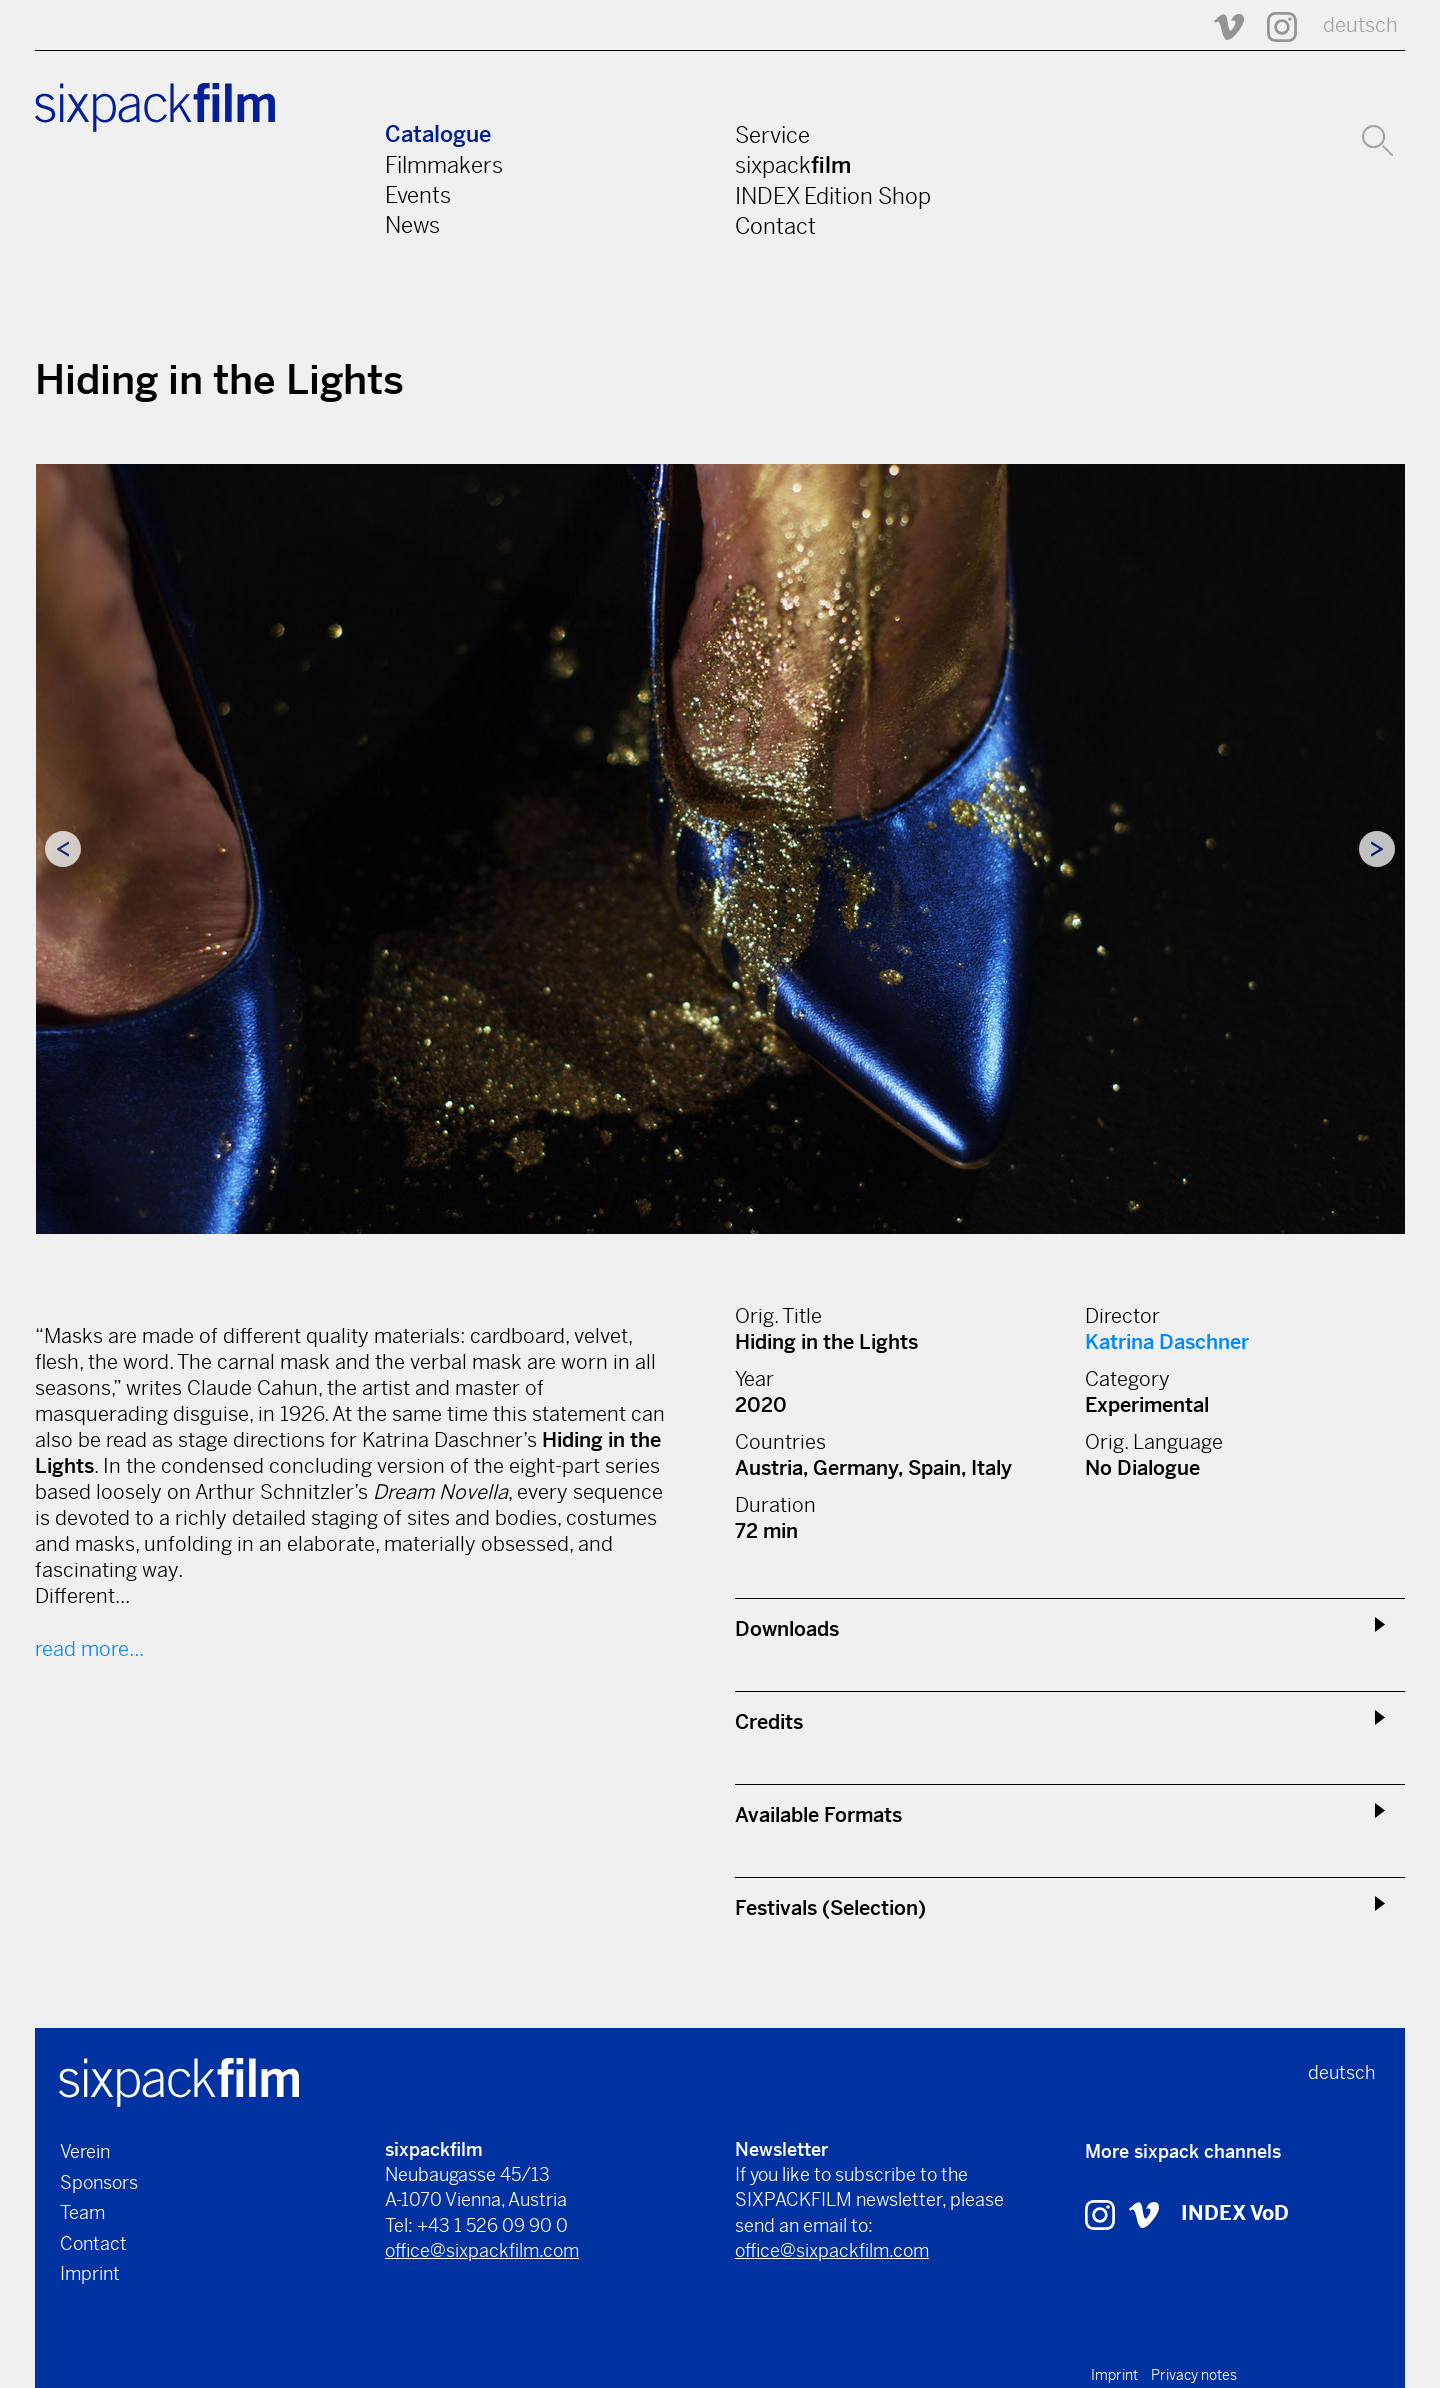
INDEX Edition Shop (833, 196)
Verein (85, 2151)
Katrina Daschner (1167, 1342)
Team (82, 2212)
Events (418, 195)
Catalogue (438, 134)
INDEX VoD (1235, 2213)
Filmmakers (444, 165)
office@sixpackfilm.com (482, 2250)
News (412, 225)
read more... (89, 1649)
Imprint (90, 2273)
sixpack (793, 165)
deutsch (1360, 25)
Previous (63, 849)
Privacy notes (1194, 2375)
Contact (775, 226)
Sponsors (99, 2182)
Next (1377, 849)
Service (772, 135)
